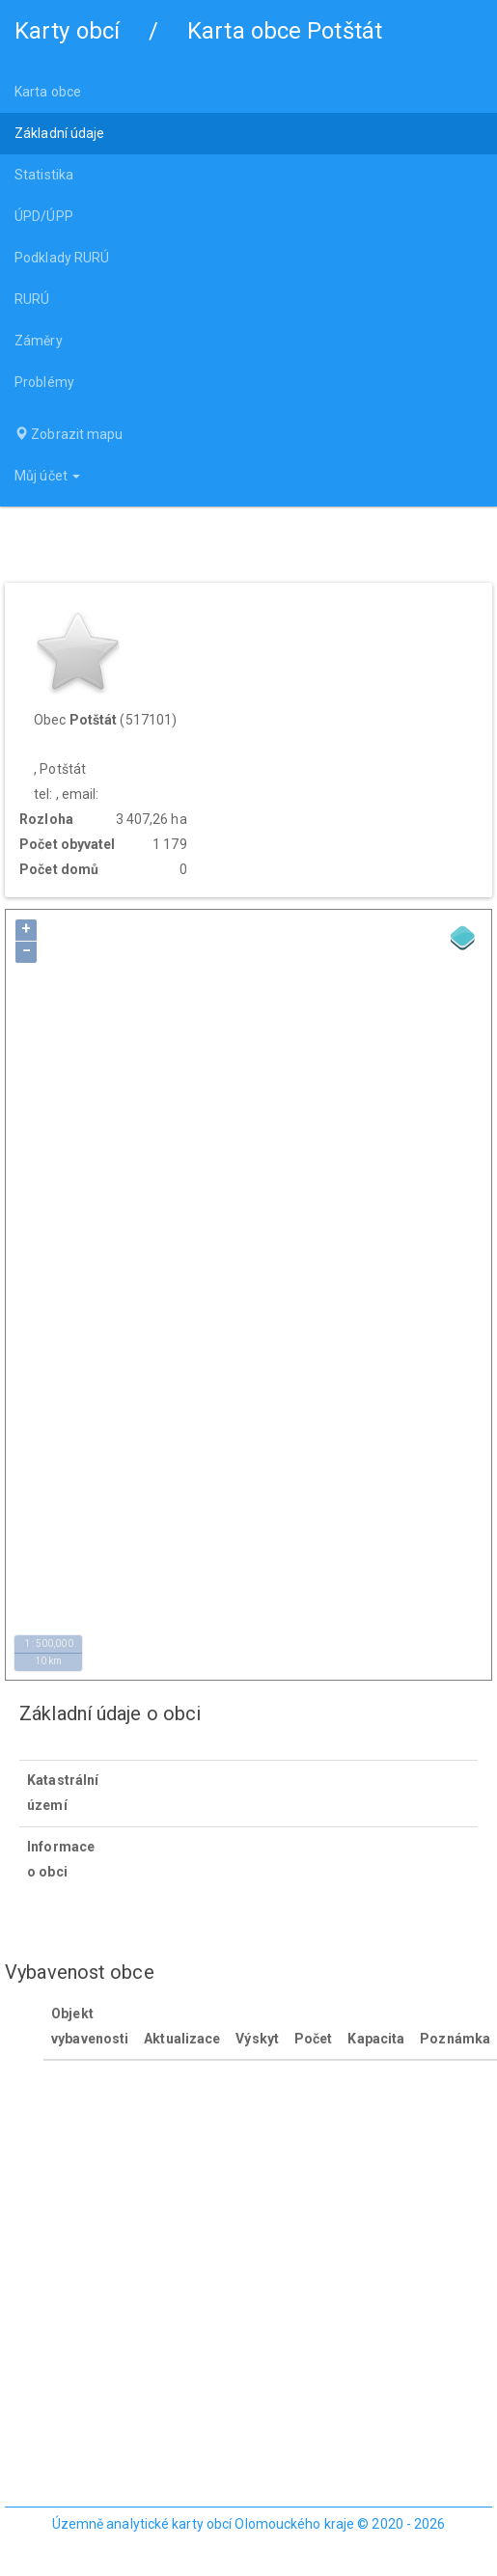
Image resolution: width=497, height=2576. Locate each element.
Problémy (44, 382)
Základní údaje (59, 133)
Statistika (43, 174)
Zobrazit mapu (69, 434)
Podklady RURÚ (61, 257)
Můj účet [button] (47, 475)
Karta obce (47, 91)
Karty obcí (67, 30)
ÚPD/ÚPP (43, 216)
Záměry (38, 340)
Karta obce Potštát (284, 30)
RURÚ (31, 299)
